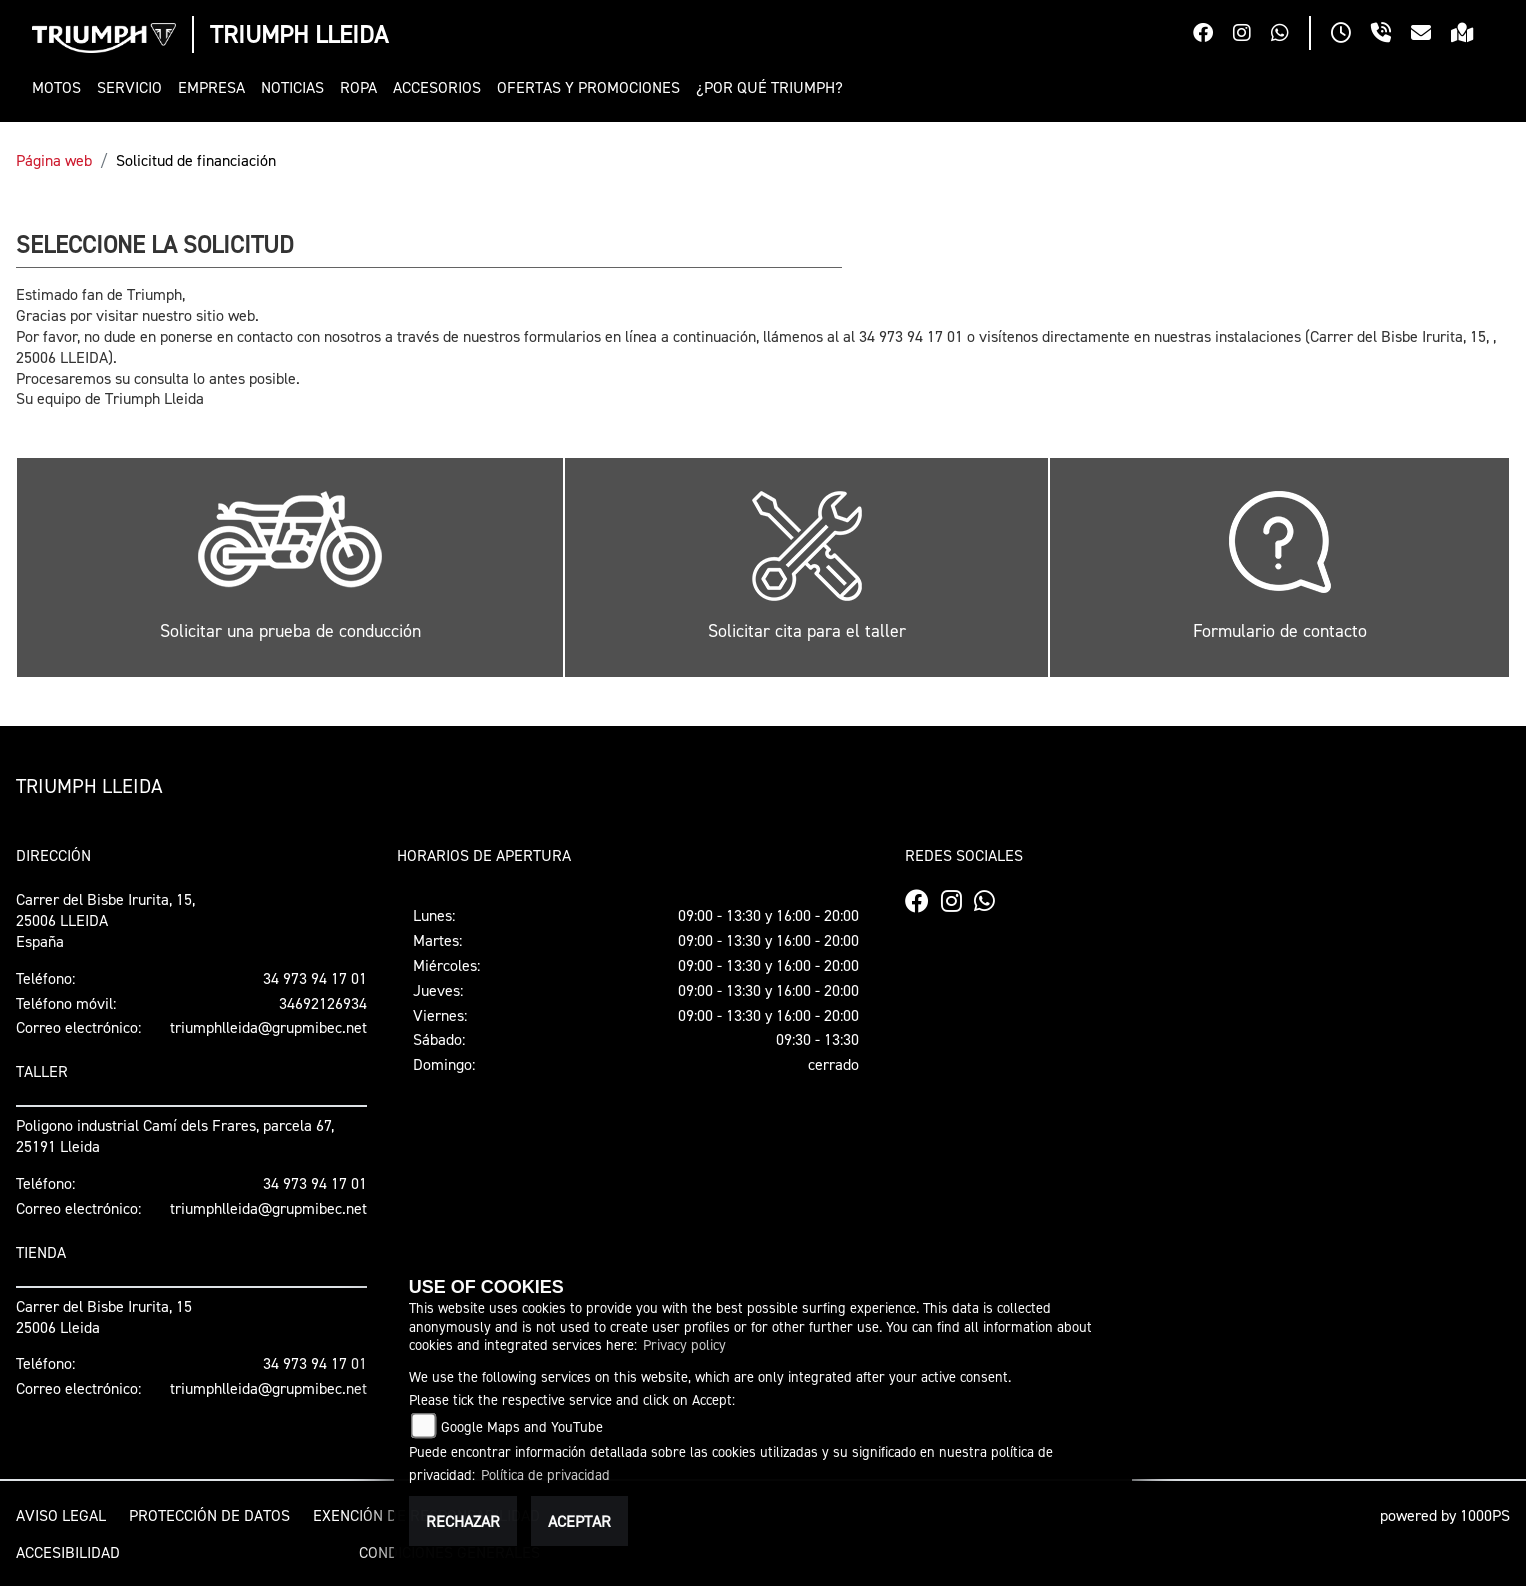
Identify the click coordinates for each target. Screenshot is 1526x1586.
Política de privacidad (545, 1474)
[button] (60, 87)
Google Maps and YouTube (522, 1426)
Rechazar (463, 1521)
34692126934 (323, 1003)
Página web (54, 160)
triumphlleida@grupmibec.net (268, 1027)
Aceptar (579, 1521)
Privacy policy (684, 1344)
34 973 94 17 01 (315, 978)
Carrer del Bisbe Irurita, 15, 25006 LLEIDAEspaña (105, 920)
